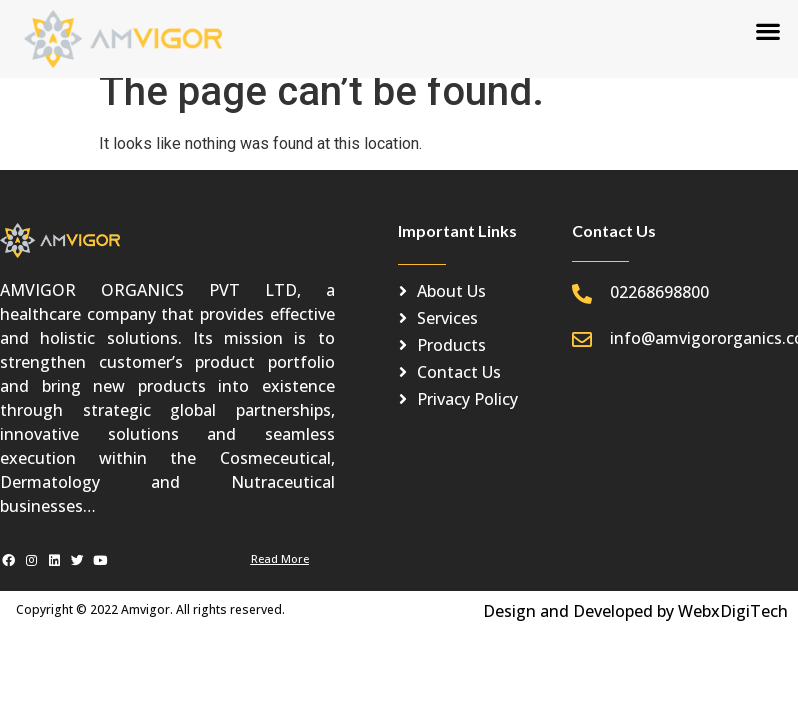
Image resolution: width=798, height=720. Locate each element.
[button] (768, 30)
